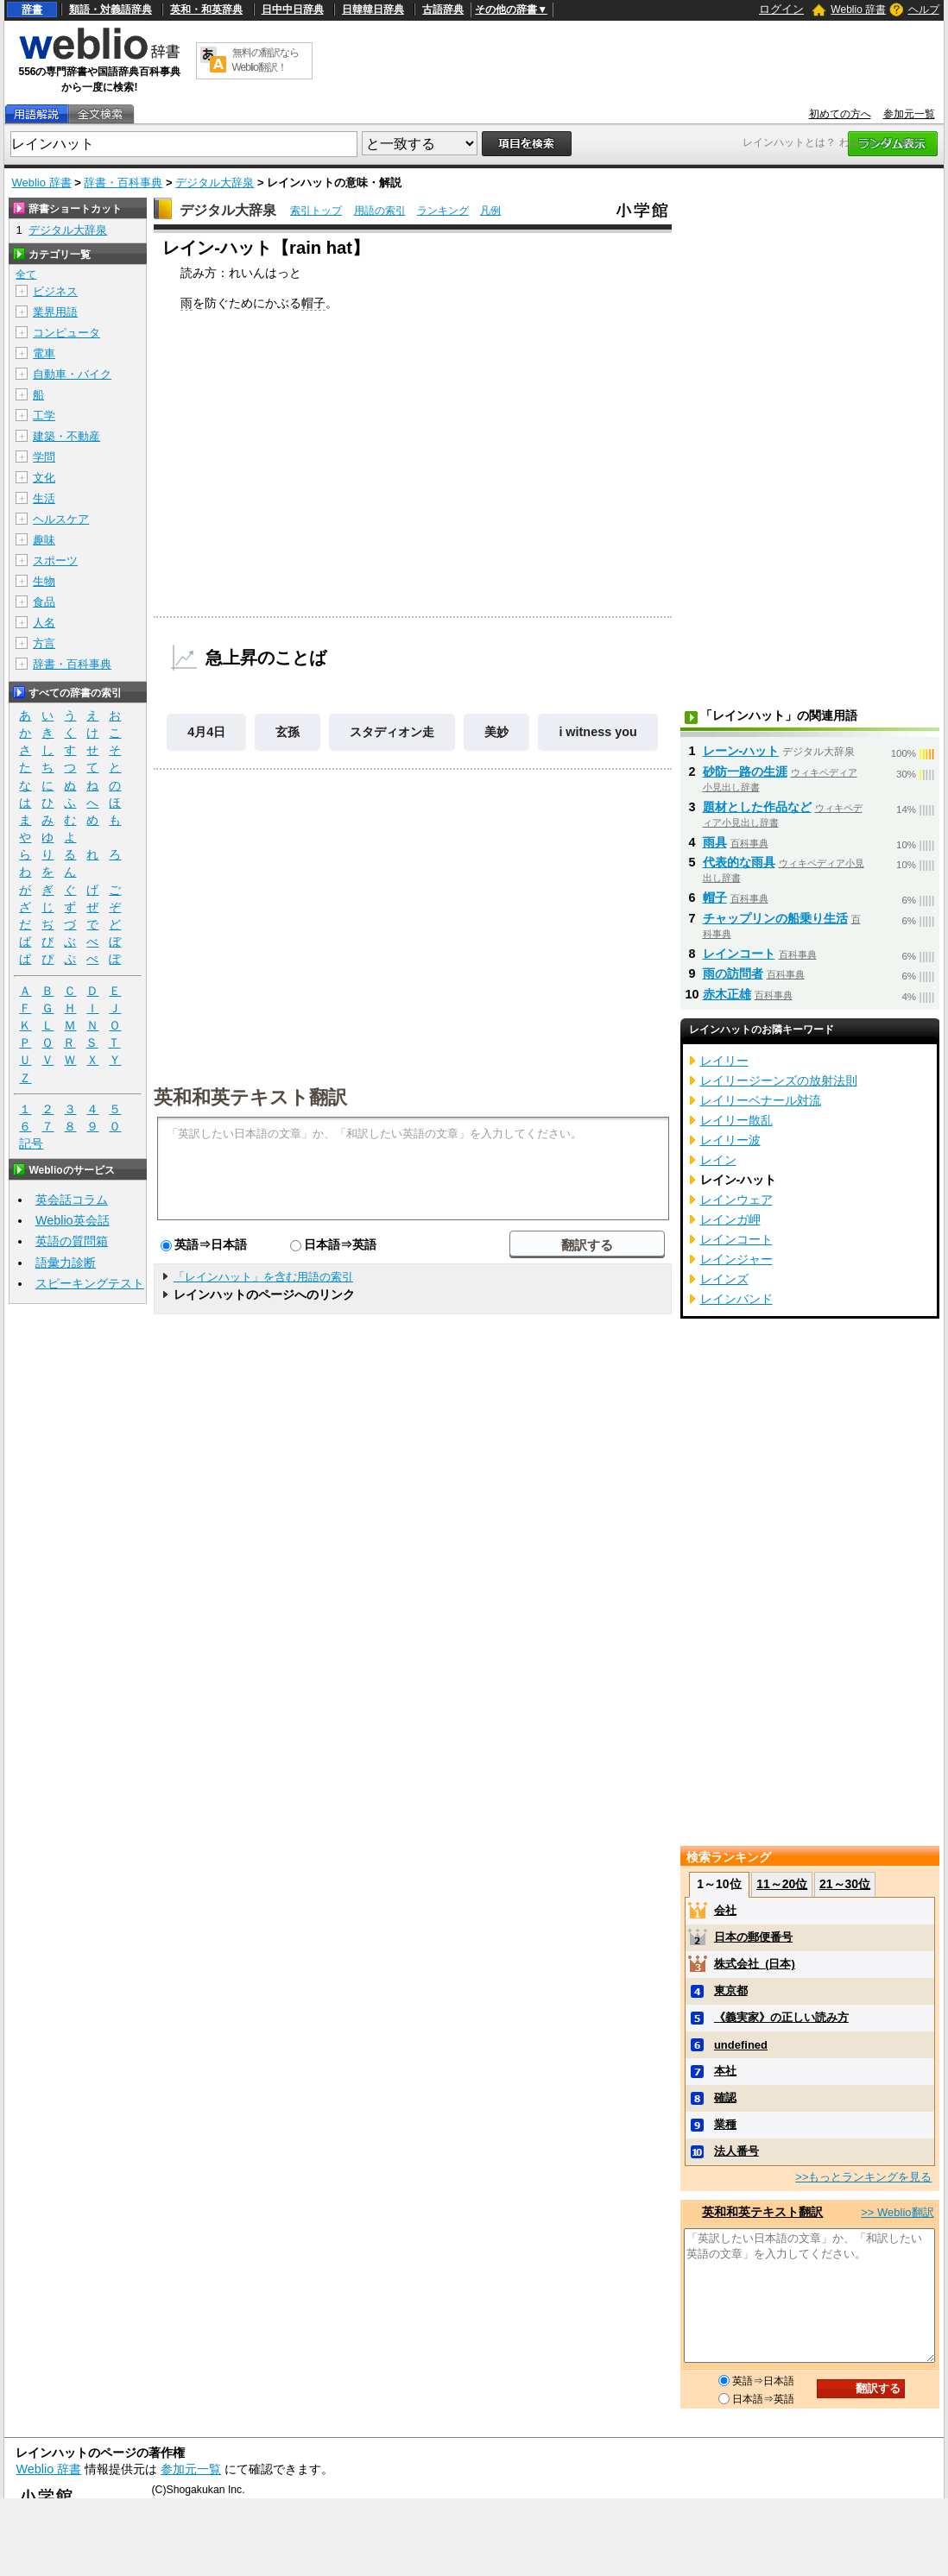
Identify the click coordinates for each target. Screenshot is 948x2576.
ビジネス (55, 291)
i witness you (597, 732)
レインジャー (736, 1259)
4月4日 (206, 732)
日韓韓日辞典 (373, 9)
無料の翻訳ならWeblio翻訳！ (265, 60)
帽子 (313, 303)
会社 (725, 1910)
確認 (725, 2097)
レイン (718, 1160)
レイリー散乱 (736, 1120)
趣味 (44, 539)
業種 (725, 2124)
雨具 (715, 842)
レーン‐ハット (741, 751)
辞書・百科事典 (123, 182)
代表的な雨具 (739, 862)
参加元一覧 (909, 114)
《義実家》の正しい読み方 (781, 2017)
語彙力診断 (65, 1262)
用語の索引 (380, 211)
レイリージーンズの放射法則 (778, 1080)
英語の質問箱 (71, 1241)
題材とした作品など (757, 807)
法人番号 (736, 2151)
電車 (44, 353)
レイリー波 (730, 1140)
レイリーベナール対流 (760, 1100)
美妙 (496, 732)
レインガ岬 (730, 1219)
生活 (44, 498)
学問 (44, 456)
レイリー (724, 1061)
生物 (44, 581)
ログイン (781, 9)
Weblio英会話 (72, 1220)
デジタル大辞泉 (214, 182)
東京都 (731, 1990)
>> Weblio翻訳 (897, 2212)
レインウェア (736, 1199)
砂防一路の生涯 (745, 771)
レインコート (739, 953)
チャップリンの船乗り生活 (775, 918)
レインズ (724, 1279)
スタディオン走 (392, 732)
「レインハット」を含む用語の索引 (263, 1276)
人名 (44, 622)
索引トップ (316, 211)
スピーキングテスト (89, 1283)
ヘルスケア (61, 519)
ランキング (443, 211)
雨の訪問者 (733, 973)
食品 (44, 601)
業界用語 (55, 311)
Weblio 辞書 (858, 9)
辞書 (32, 9)
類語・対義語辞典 (110, 9)
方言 (44, 643)
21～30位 (844, 1884)
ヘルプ (923, 9)
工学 (44, 415)
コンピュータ (66, 332)
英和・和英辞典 (206, 9)
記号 (31, 1144)
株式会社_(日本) (754, 1963)
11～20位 (781, 1884)
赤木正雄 (727, 994)
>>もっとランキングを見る (863, 2176)
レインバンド (736, 1299)
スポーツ (55, 560)
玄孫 (287, 732)
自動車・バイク (72, 374)
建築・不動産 (66, 436)
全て (26, 274)
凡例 (490, 211)
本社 (725, 2070)
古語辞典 (443, 9)
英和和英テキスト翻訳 (250, 1096)
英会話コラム (71, 1199)
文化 (44, 477)
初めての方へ (840, 114)
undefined (741, 2044)
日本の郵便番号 (753, 1936)
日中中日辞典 (293, 9)
